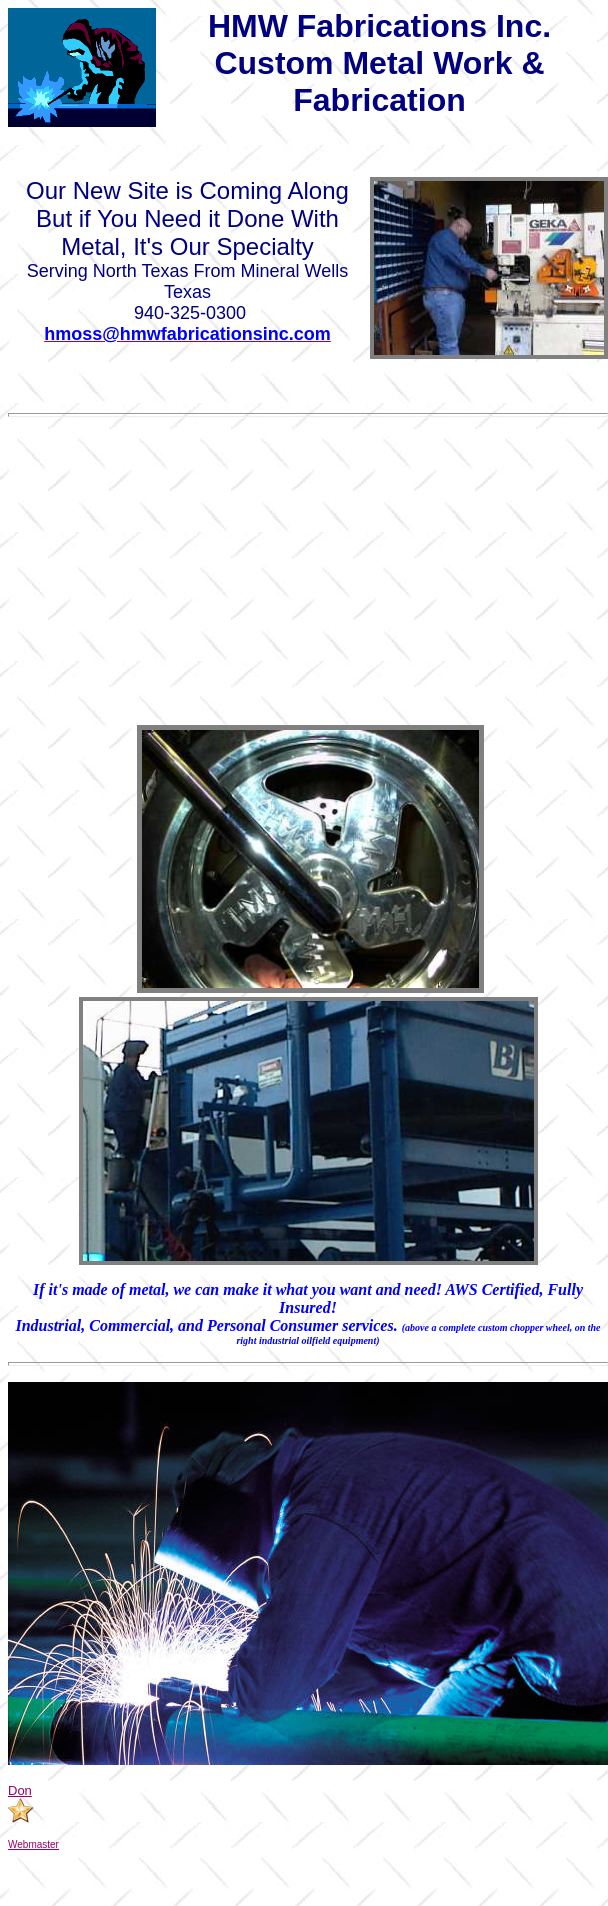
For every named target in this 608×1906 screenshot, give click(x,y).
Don (20, 1790)
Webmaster (33, 1844)
